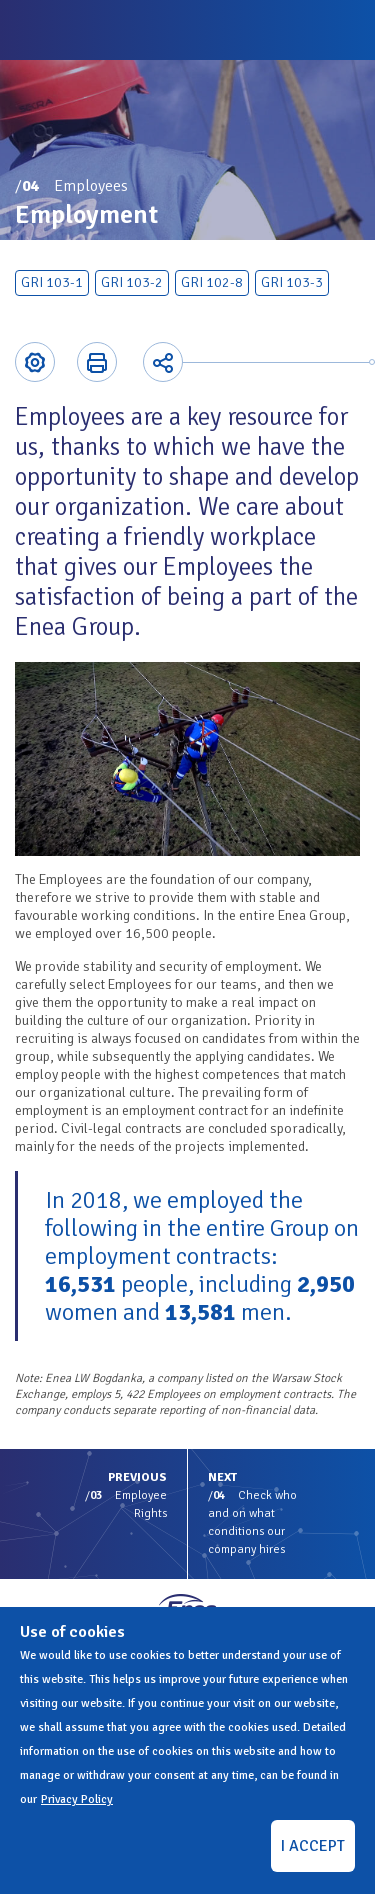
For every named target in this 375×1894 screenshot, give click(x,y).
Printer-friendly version (96, 362)
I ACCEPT (313, 1846)
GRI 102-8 (212, 282)
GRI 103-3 (292, 282)
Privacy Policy (77, 1799)
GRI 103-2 (132, 282)
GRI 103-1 (52, 282)
